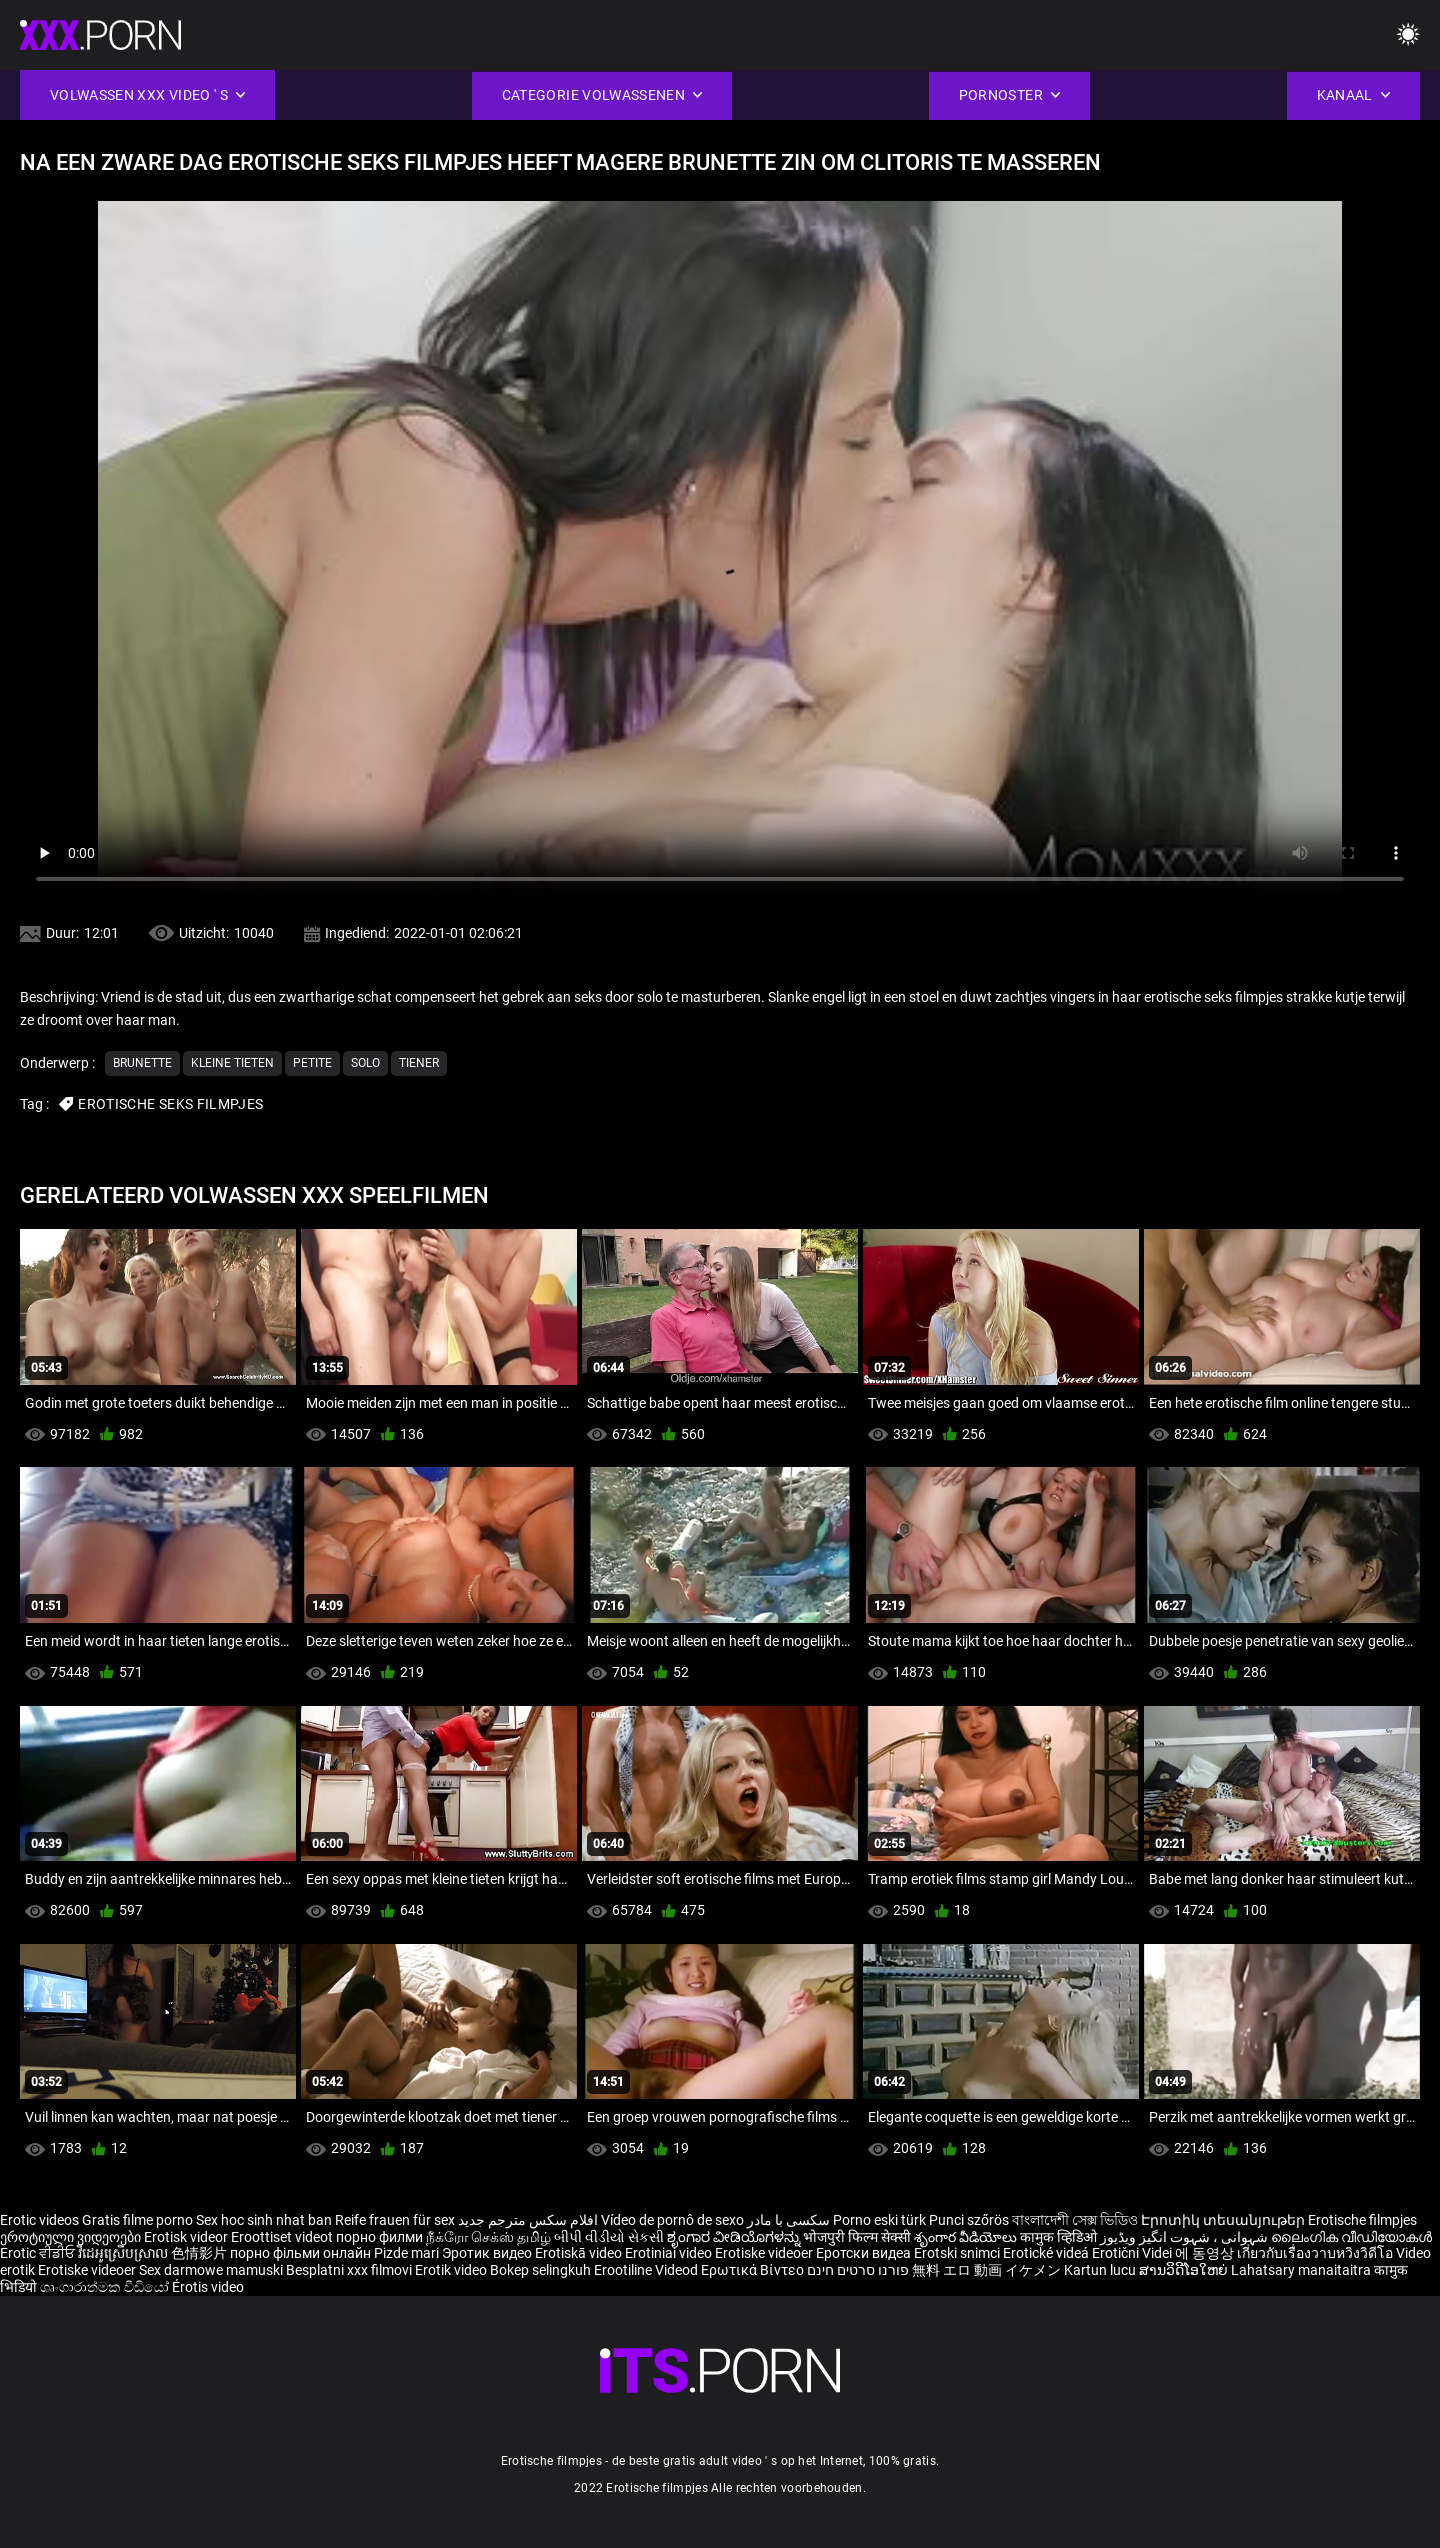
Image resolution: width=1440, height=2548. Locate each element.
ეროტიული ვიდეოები (72, 2237)
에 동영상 (1206, 2253)
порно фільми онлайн (300, 2253)
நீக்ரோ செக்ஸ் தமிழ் (488, 2237)
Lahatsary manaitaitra (1302, 2270)
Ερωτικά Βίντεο (754, 2270)
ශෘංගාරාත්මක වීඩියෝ (106, 2287)
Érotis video (208, 2287)
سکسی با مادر (788, 2220)
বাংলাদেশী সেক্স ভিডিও (1075, 2220)
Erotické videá (1047, 2253)
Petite (312, 1063)
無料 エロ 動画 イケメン (986, 2270)
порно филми (379, 2237)
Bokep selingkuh (540, 2270)
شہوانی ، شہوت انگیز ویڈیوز (1185, 2237)
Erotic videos (41, 2220)
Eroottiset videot (283, 2237)
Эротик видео (488, 2253)
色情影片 (200, 2253)
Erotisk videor (187, 2237)
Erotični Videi (1133, 2253)
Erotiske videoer (765, 2253)
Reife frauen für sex (395, 2220)
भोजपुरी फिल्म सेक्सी (857, 2237)
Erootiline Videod (647, 2270)
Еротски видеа (865, 2253)
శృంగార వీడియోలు (967, 2237)
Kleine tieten (232, 1063)
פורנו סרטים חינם (858, 2270)
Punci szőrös (969, 2220)
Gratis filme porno (137, 2220)
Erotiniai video (670, 2253)
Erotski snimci (958, 2253)
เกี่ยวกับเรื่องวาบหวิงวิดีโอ (1316, 2253)
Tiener (419, 1063)
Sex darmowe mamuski (211, 2270)
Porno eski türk (879, 2220)
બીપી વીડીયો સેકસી (609, 2237)
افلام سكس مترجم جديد (528, 2220)
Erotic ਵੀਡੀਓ (39, 2253)
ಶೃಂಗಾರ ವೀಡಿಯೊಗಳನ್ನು (735, 2237)
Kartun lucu (1101, 2270)
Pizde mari (406, 2253)
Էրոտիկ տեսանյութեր (1224, 2220)
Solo (365, 1063)
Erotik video (452, 2270)
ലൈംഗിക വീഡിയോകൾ (1351, 2237)
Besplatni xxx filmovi (349, 2270)
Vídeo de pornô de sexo (672, 2220)
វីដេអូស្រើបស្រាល (124, 2253)
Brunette (142, 1063)
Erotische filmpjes (1362, 2220)
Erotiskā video (580, 2253)
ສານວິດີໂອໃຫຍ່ (1185, 2270)
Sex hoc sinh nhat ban (264, 2220)
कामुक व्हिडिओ (1060, 2237)
